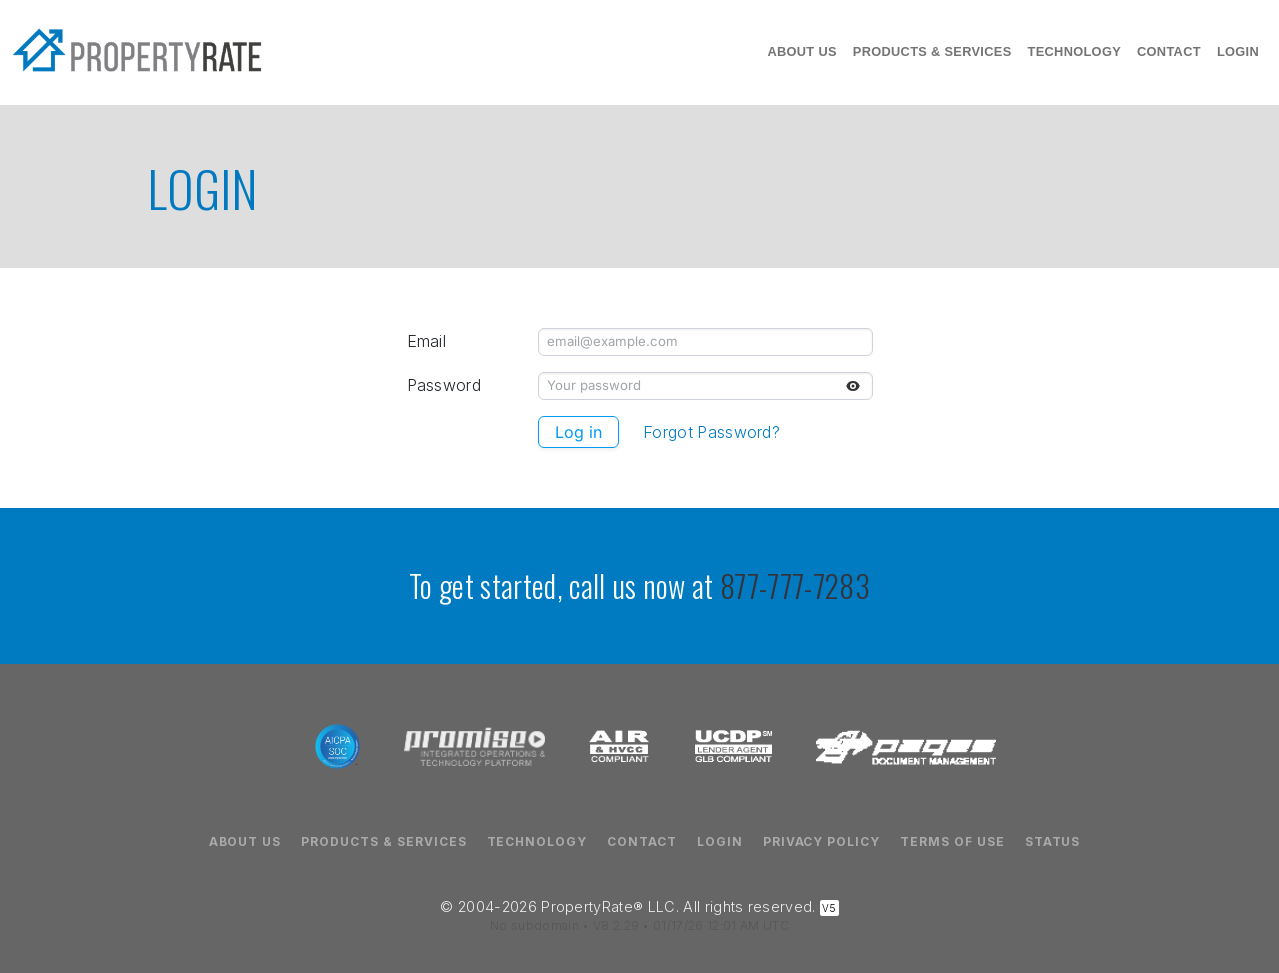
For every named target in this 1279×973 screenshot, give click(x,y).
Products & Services (932, 51)
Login (1238, 51)
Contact (1169, 51)
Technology (1075, 51)
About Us (801, 51)
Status (1053, 842)
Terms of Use (952, 842)
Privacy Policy (821, 842)
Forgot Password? (711, 432)
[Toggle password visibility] (853, 386)
